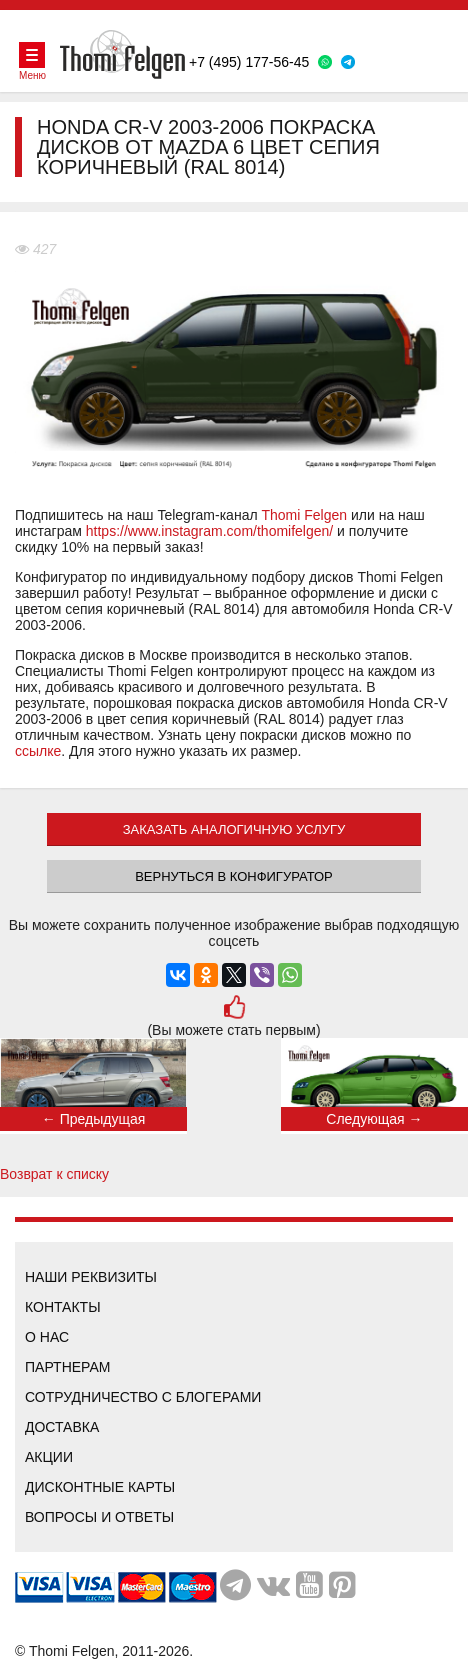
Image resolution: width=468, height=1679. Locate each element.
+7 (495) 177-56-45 (249, 62)
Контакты (63, 1307)
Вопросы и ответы (99, 1517)
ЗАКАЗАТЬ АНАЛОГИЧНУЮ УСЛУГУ (234, 829)
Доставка (62, 1427)
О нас (47, 1337)
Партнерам (68, 1367)
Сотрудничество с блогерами (143, 1397)
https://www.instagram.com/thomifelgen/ (209, 531)
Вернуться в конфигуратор (234, 876)
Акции (49, 1457)
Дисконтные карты (100, 1487)
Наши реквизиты (91, 1277)
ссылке (38, 751)
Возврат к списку (54, 1174)
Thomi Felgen (304, 515)
